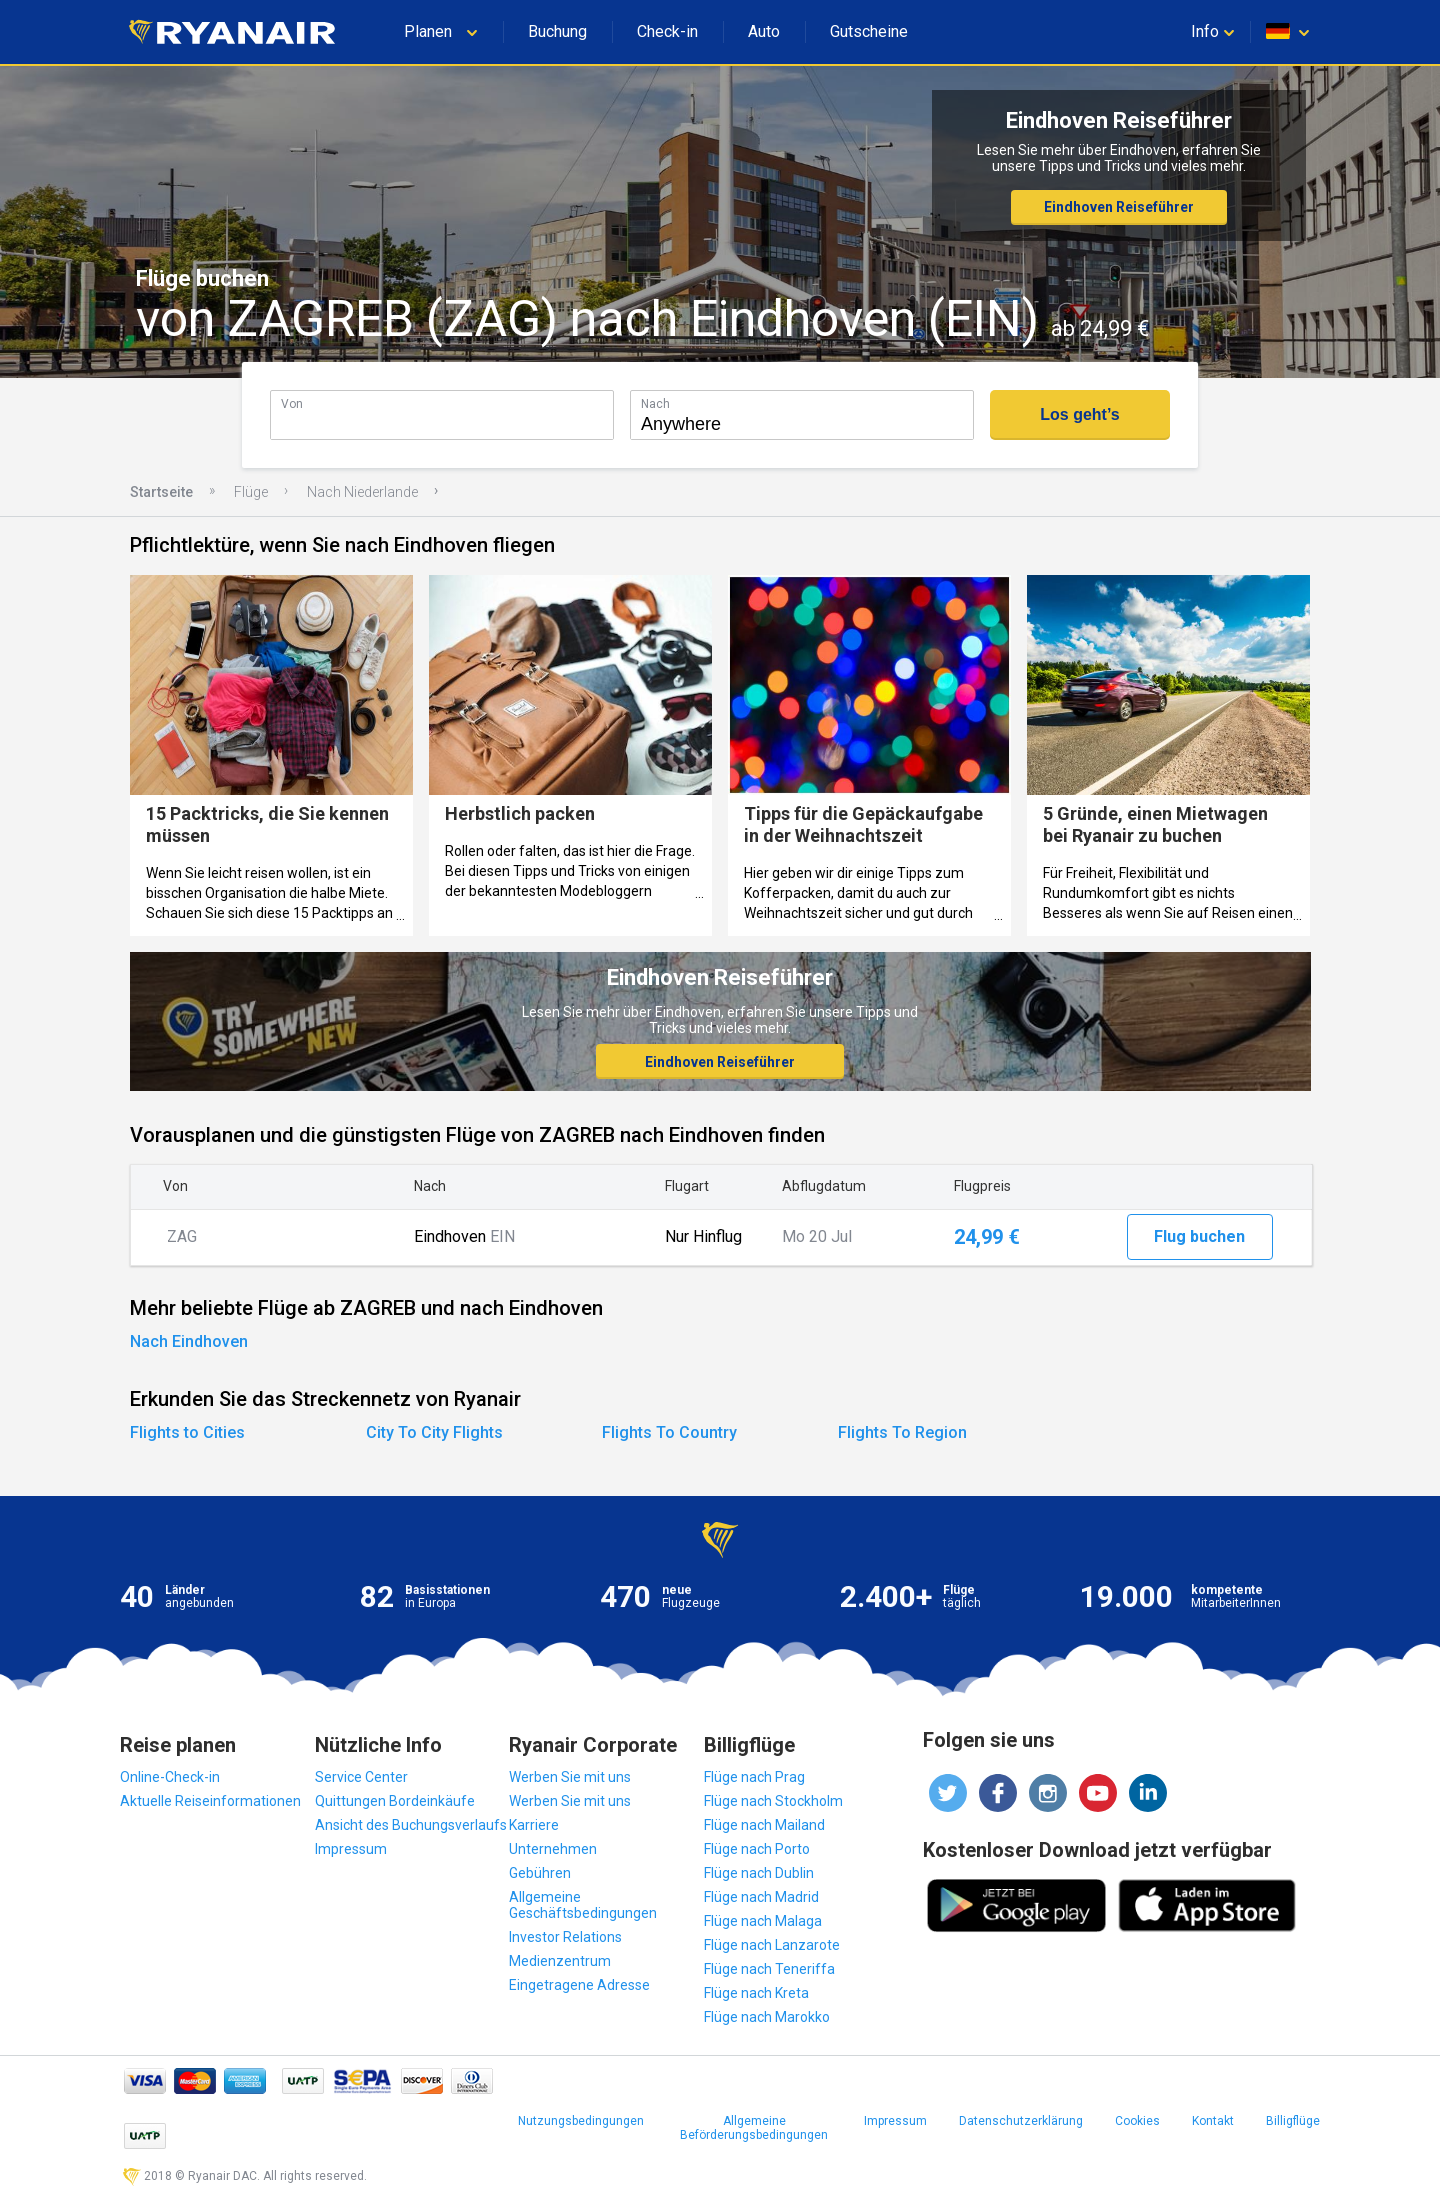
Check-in (667, 31)
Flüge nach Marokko (767, 2017)
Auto (764, 31)
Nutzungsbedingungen (581, 2121)
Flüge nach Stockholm (773, 1801)
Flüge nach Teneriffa (769, 1969)
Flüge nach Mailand (764, 1825)
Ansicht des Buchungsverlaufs (411, 1825)
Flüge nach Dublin (759, 1873)
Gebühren (540, 1873)
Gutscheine (869, 31)
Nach (655, 403)
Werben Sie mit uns (570, 1777)
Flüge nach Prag (754, 1777)
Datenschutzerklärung (1021, 2121)
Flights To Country (669, 1432)
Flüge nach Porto (757, 1849)
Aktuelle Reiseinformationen (210, 1801)
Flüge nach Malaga (763, 1921)
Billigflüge (1293, 2121)
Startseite (161, 492)
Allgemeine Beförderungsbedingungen (754, 2128)
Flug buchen (1199, 1236)
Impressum (351, 1849)
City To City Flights (434, 1432)
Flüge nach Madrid (761, 1897)
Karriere (534, 1825)
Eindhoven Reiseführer (1119, 207)
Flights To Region (902, 1432)
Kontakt (1213, 2121)
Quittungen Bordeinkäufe (395, 1801)
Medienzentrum (560, 1961)
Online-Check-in (170, 1777)
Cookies (1137, 2121)
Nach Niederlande (362, 492)
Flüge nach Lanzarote (772, 1945)
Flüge (251, 492)
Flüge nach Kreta (756, 1993)
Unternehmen (553, 1849)
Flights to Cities (187, 1432)
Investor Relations (565, 1937)
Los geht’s (1079, 414)
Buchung (557, 31)
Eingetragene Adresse (579, 1985)
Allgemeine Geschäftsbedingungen (583, 1905)
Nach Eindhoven (189, 1341)
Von (292, 403)
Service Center (361, 1777)
